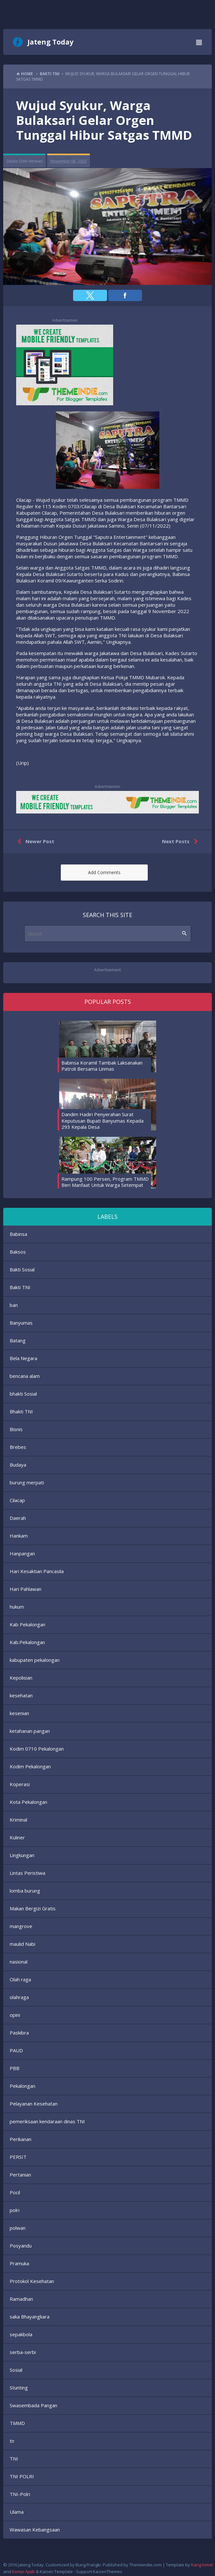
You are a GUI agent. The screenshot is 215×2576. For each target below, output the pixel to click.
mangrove (21, 1926)
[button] (90, 295)
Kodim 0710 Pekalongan (37, 1748)
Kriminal (18, 1819)
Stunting (19, 2387)
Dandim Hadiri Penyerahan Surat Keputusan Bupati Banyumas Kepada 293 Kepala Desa (102, 1120)
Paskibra (19, 2032)
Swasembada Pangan (33, 2405)
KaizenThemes (107, 2571)
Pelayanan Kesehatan (34, 2103)
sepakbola (21, 2334)
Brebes (18, 1447)
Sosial (16, 2370)
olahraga (19, 1997)
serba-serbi (23, 2352)
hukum (17, 1606)
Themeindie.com (145, 2565)
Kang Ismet (202, 2565)
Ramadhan (21, 2299)
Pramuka (19, 2263)
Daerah (18, 1518)
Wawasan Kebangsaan (35, 2529)
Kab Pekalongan (27, 1624)
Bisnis (16, 1429)
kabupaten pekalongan (34, 1660)
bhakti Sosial (23, 1393)
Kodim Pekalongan (30, 1766)
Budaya (18, 1464)
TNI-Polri (20, 2494)
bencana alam (25, 1376)
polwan (18, 2228)
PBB (14, 2068)
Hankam (19, 1535)
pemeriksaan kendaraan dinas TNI (47, 2121)
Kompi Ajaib (23, 2571)
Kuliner (17, 1837)
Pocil (15, 2192)
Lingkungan (22, 1855)
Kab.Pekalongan (27, 1642)
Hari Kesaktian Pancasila (37, 1571)
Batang (18, 1340)
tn (12, 2441)
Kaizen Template (56, 2571)
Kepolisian (21, 1677)
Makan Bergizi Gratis (33, 1908)
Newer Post (34, 841)
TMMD (17, 2423)
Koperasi (20, 1784)
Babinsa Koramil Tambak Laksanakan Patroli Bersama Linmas (102, 1065)
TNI (14, 2458)
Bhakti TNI (21, 1411)
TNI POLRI (22, 2476)
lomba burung (25, 1890)
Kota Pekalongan (28, 1802)
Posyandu (21, 2245)
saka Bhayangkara (29, 2316)
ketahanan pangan (30, 1731)
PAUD (16, 2050)
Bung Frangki (88, 2565)
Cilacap (17, 1500)
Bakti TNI (20, 1287)
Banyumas (21, 1322)
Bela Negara (23, 1358)
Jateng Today (50, 41)
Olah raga (20, 1979)
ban (14, 1305)
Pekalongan (22, 2086)
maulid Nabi (22, 1944)
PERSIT (18, 2157)
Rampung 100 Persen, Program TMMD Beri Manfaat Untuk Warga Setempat (105, 1182)
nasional (18, 1961)
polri (14, 2210)
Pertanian (20, 2174)
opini (15, 2015)
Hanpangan (22, 1553)
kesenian (19, 1713)
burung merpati (27, 1482)
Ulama (17, 2512)
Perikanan (20, 2139)
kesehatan (21, 1695)
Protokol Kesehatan (32, 2281)
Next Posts (181, 841)
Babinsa (18, 1234)
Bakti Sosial (22, 1269)
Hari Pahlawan (25, 1589)
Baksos (18, 1251)
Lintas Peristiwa (27, 1873)
